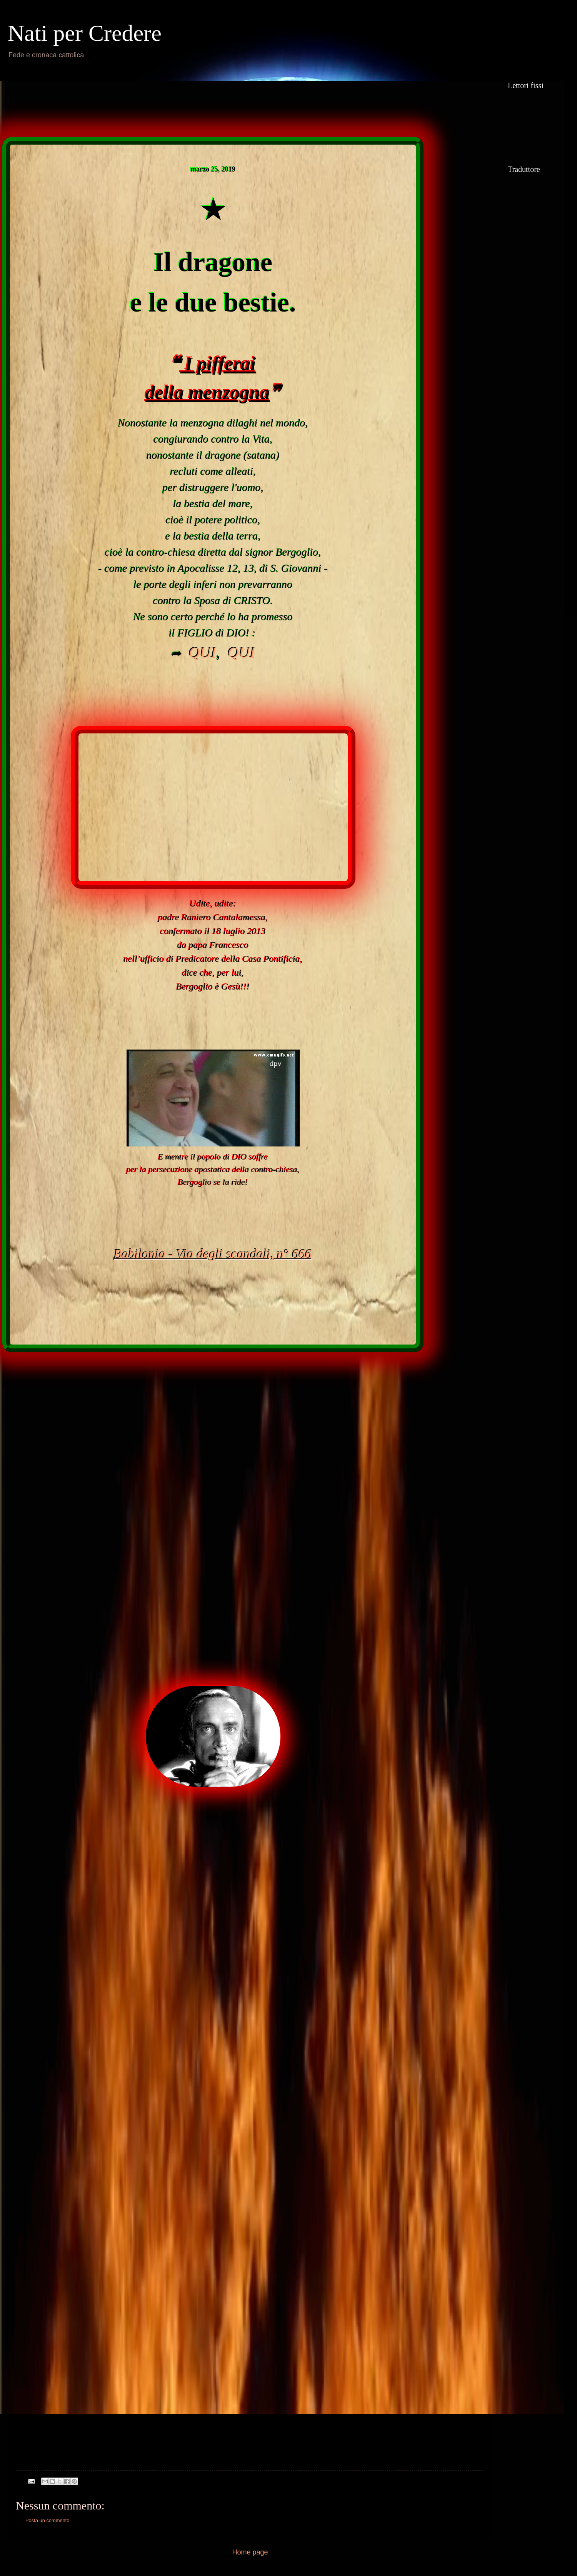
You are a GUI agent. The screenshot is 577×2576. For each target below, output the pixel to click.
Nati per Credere (85, 33)
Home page (250, 2552)
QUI (202, 652)
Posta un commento (47, 2520)
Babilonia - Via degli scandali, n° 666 (213, 1254)
